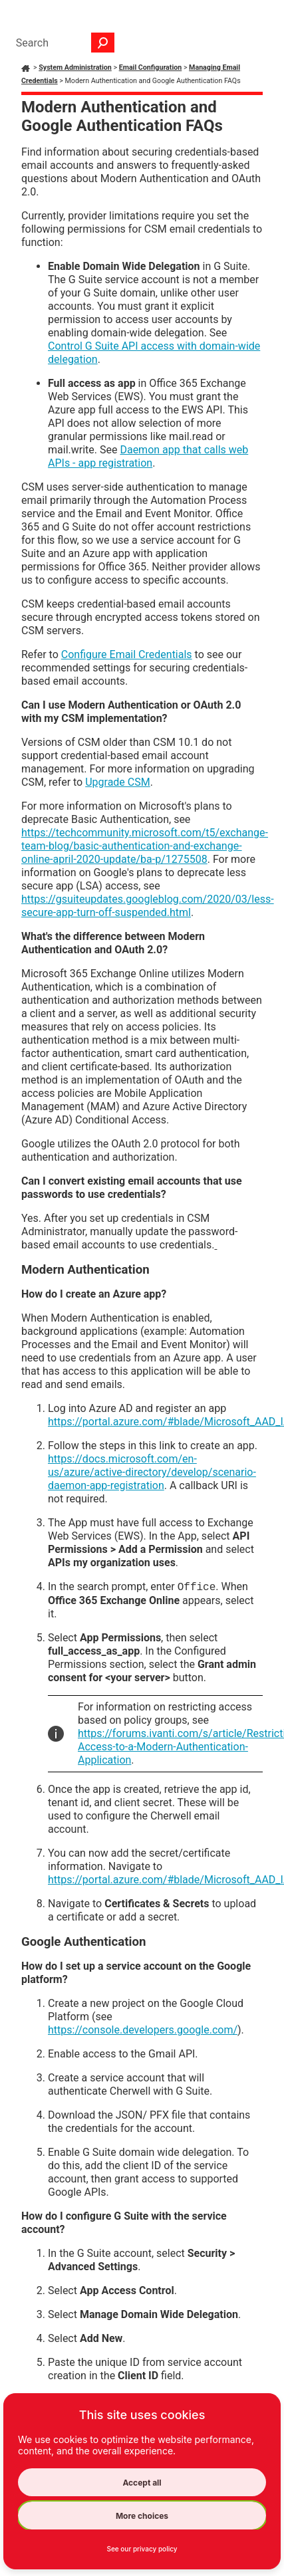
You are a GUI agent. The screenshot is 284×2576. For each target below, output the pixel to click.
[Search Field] (62, 42)
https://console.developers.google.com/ (142, 2030)
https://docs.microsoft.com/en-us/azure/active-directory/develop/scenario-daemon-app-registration (152, 1472)
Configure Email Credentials (126, 654)
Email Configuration (150, 67)
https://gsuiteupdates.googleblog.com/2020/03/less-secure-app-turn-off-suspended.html (147, 906)
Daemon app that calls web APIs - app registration (148, 456)
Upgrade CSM (117, 782)
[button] (103, 42)
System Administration (75, 67)
